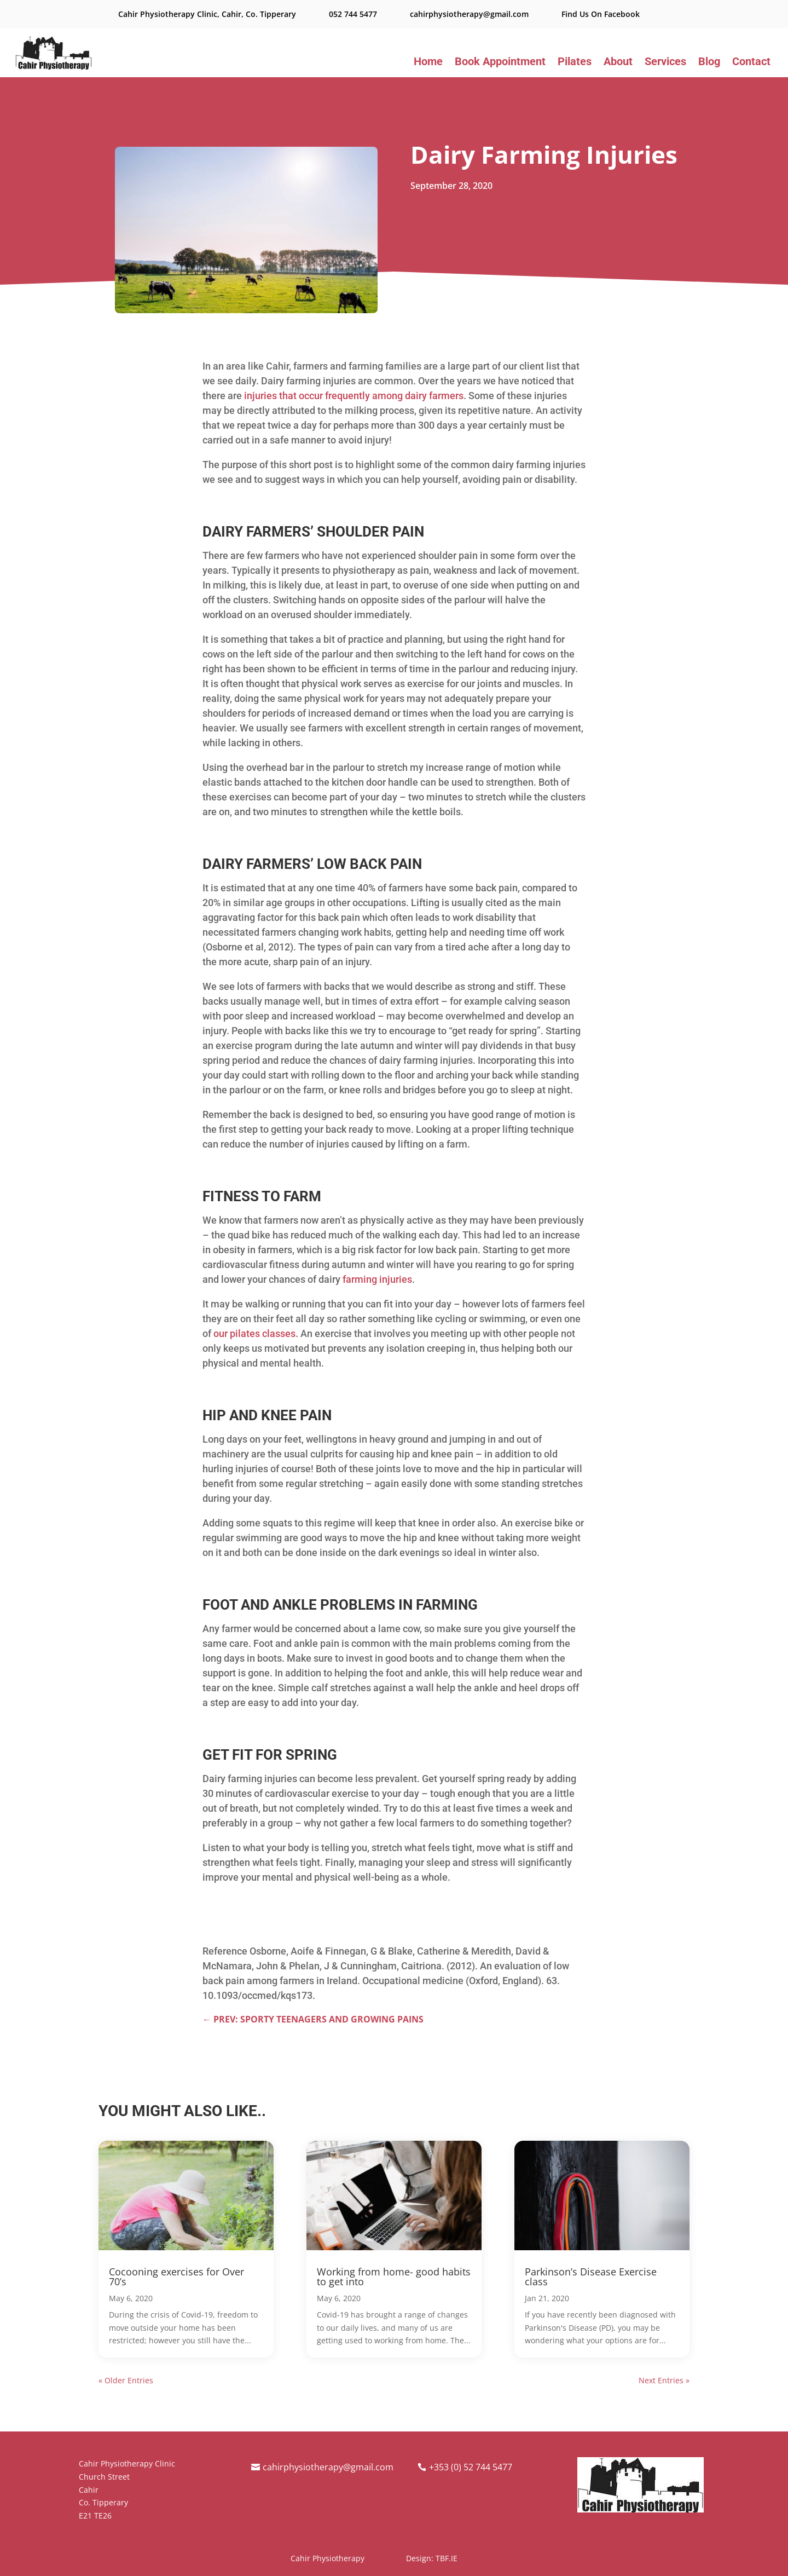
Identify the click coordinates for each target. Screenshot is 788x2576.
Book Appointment (500, 62)
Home (428, 62)
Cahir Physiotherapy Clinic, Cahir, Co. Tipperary (207, 14)
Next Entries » (664, 2380)
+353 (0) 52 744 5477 (470, 2467)
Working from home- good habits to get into (394, 2276)
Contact (751, 62)
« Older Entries (126, 2380)
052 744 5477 (353, 14)
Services (665, 62)
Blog (709, 62)
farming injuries (377, 1279)
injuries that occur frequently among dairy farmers (353, 395)
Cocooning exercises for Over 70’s (176, 2276)
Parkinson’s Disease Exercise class (591, 2276)
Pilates (575, 62)
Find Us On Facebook (600, 14)
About (618, 62)
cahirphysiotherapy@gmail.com (469, 14)
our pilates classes (254, 1333)
